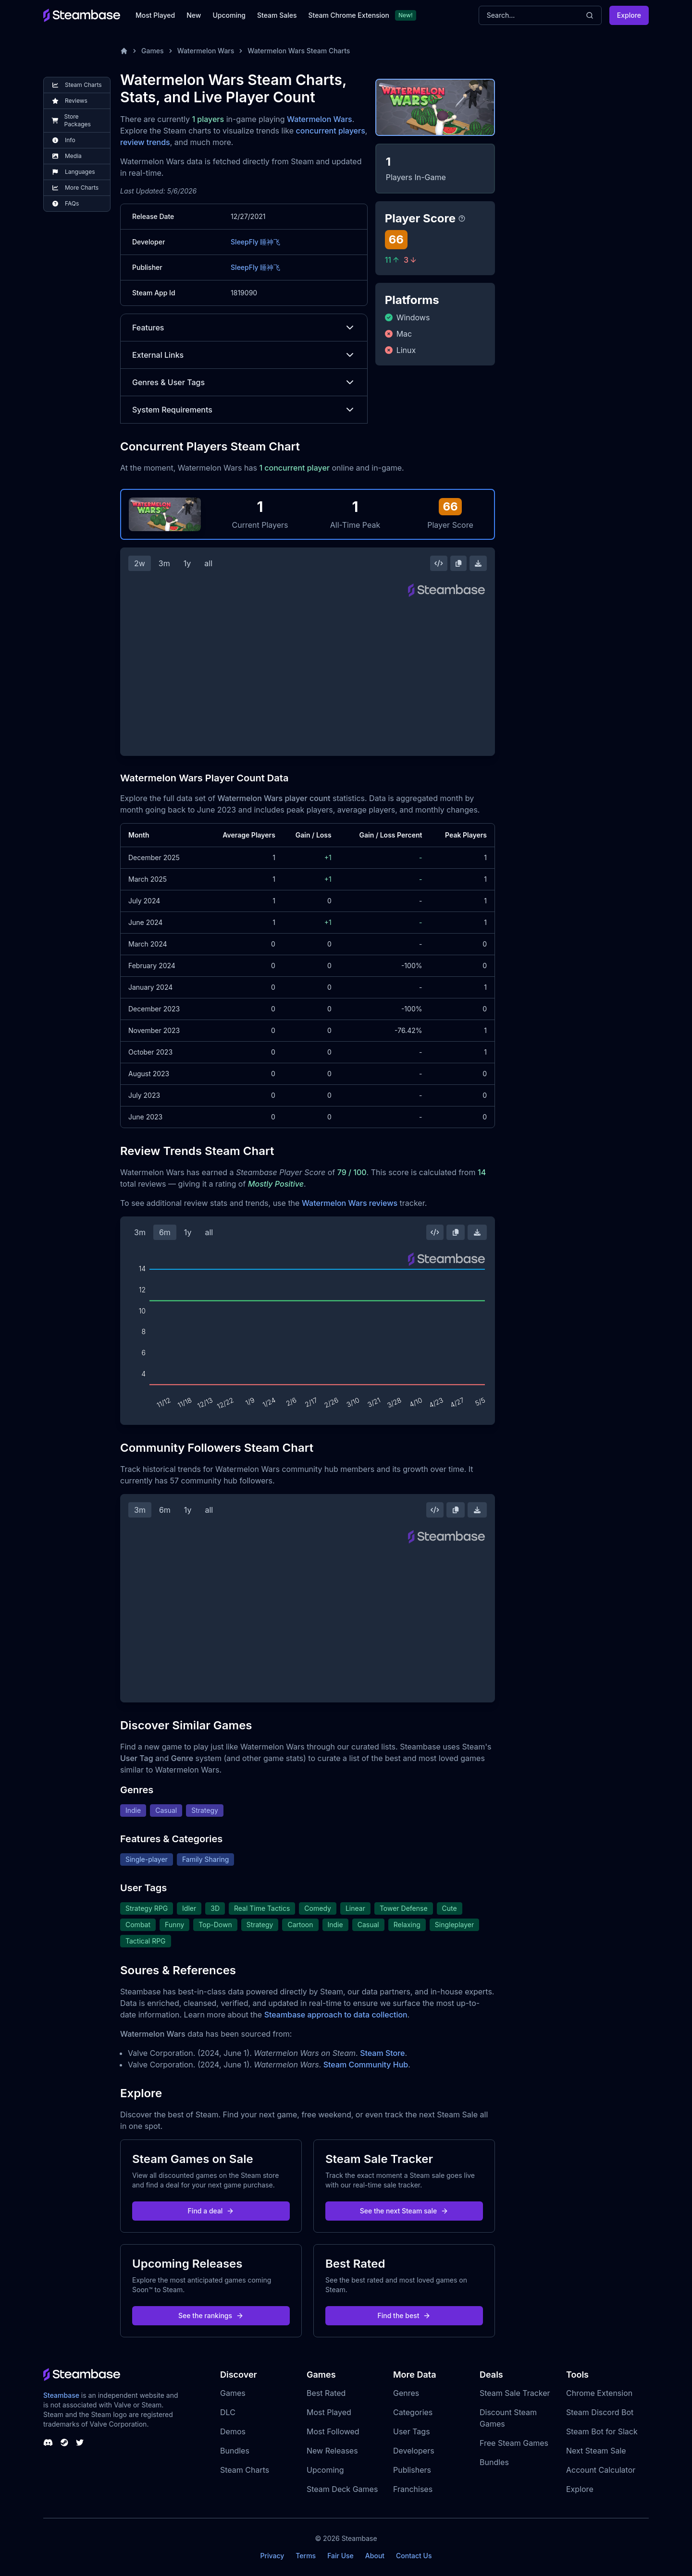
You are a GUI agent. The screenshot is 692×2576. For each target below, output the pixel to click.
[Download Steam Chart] (478, 563)
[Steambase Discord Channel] (48, 2442)
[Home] (124, 51)
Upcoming (229, 15)
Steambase (61, 2395)
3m (164, 563)
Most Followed (333, 2431)
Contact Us (414, 2556)
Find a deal (211, 2211)
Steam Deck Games (342, 2489)
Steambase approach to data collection (336, 2014)
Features (244, 327)
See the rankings (211, 2315)
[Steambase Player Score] (461, 218)
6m (165, 1232)
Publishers (412, 2470)
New (193, 15)
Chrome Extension (599, 2393)
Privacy (272, 2556)
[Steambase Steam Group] (64, 2442)
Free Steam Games (514, 2443)
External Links (244, 355)
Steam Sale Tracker (515, 2393)
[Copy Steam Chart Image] (458, 563)
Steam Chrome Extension (348, 15)
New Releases (332, 2450)
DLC (227, 2412)
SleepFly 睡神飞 (255, 242)
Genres (406, 2393)
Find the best (404, 2315)
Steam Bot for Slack (602, 2431)
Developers (413, 2450)
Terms (306, 2556)
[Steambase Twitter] (80, 2442)
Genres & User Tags (244, 382)
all (208, 563)
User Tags (411, 2431)
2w (139, 563)
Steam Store (382, 2053)
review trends (145, 142)
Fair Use (340, 2556)
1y (187, 563)
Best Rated (326, 2393)
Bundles (234, 2450)
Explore (629, 15)
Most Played (155, 15)
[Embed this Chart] (438, 563)
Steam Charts (244, 2470)
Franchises (412, 2489)
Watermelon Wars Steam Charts (298, 51)
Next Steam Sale (596, 2450)
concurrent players (330, 130)
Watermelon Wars (206, 51)
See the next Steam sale (404, 2211)
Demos (233, 2431)
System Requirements (244, 409)
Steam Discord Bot (599, 2412)
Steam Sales (277, 15)
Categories (412, 2412)
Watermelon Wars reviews (349, 1203)
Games (152, 51)
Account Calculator (600, 2470)
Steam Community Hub (365, 2064)
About (374, 2556)
